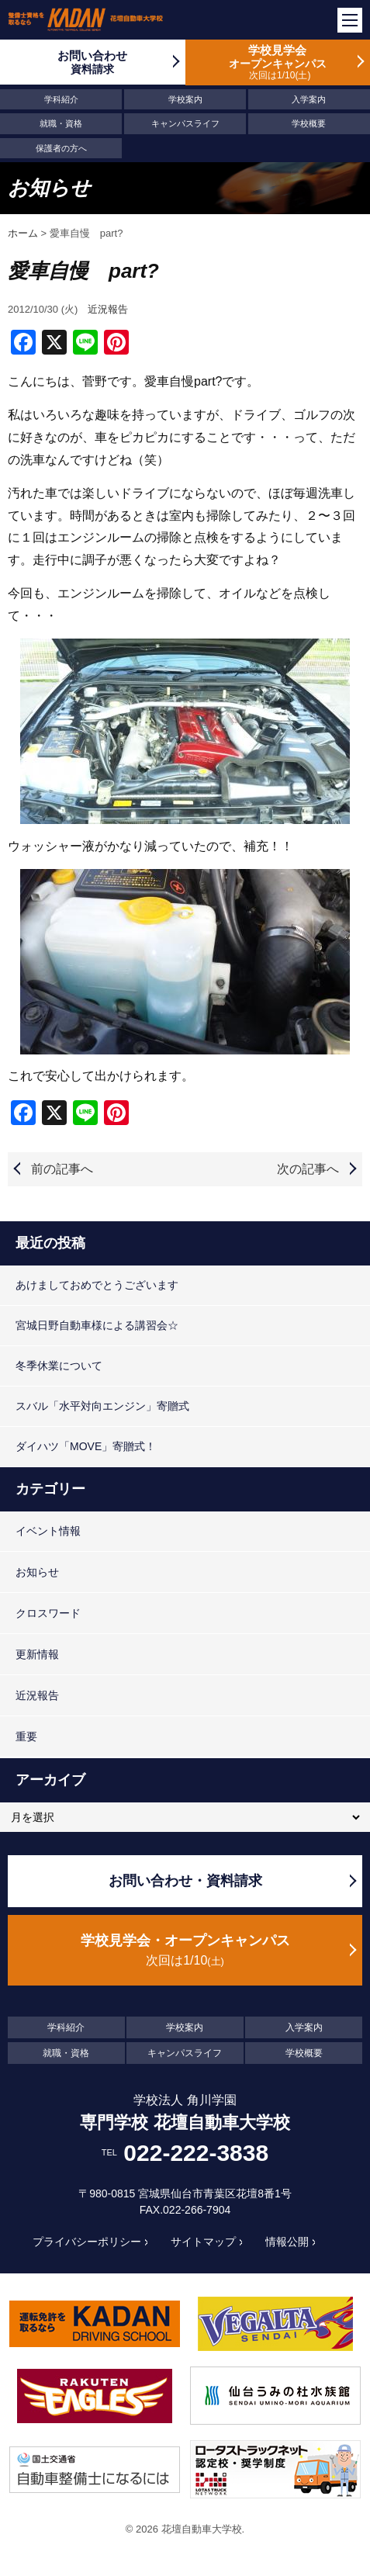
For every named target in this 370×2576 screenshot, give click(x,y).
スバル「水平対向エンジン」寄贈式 (102, 1406)
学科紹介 (61, 99)
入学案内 (309, 99)
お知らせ (37, 1572)
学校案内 (185, 99)
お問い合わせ (92, 62)
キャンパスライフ (185, 123)
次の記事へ (308, 1168)
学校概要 (309, 123)
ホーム (23, 233)
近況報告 (108, 309)
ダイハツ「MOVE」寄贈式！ (86, 1446)
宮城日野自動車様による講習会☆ (97, 1325)
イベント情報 (48, 1531)
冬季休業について (59, 1365)
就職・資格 (61, 123)
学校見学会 (278, 62)
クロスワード (48, 1613)
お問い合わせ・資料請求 (185, 1881)
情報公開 (287, 2241)
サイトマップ (203, 2241)
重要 (26, 1736)
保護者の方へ (61, 148)
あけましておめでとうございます (97, 1285)
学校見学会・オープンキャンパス (185, 1951)
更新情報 (37, 1654)
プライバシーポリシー (87, 2241)
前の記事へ (62, 1168)
